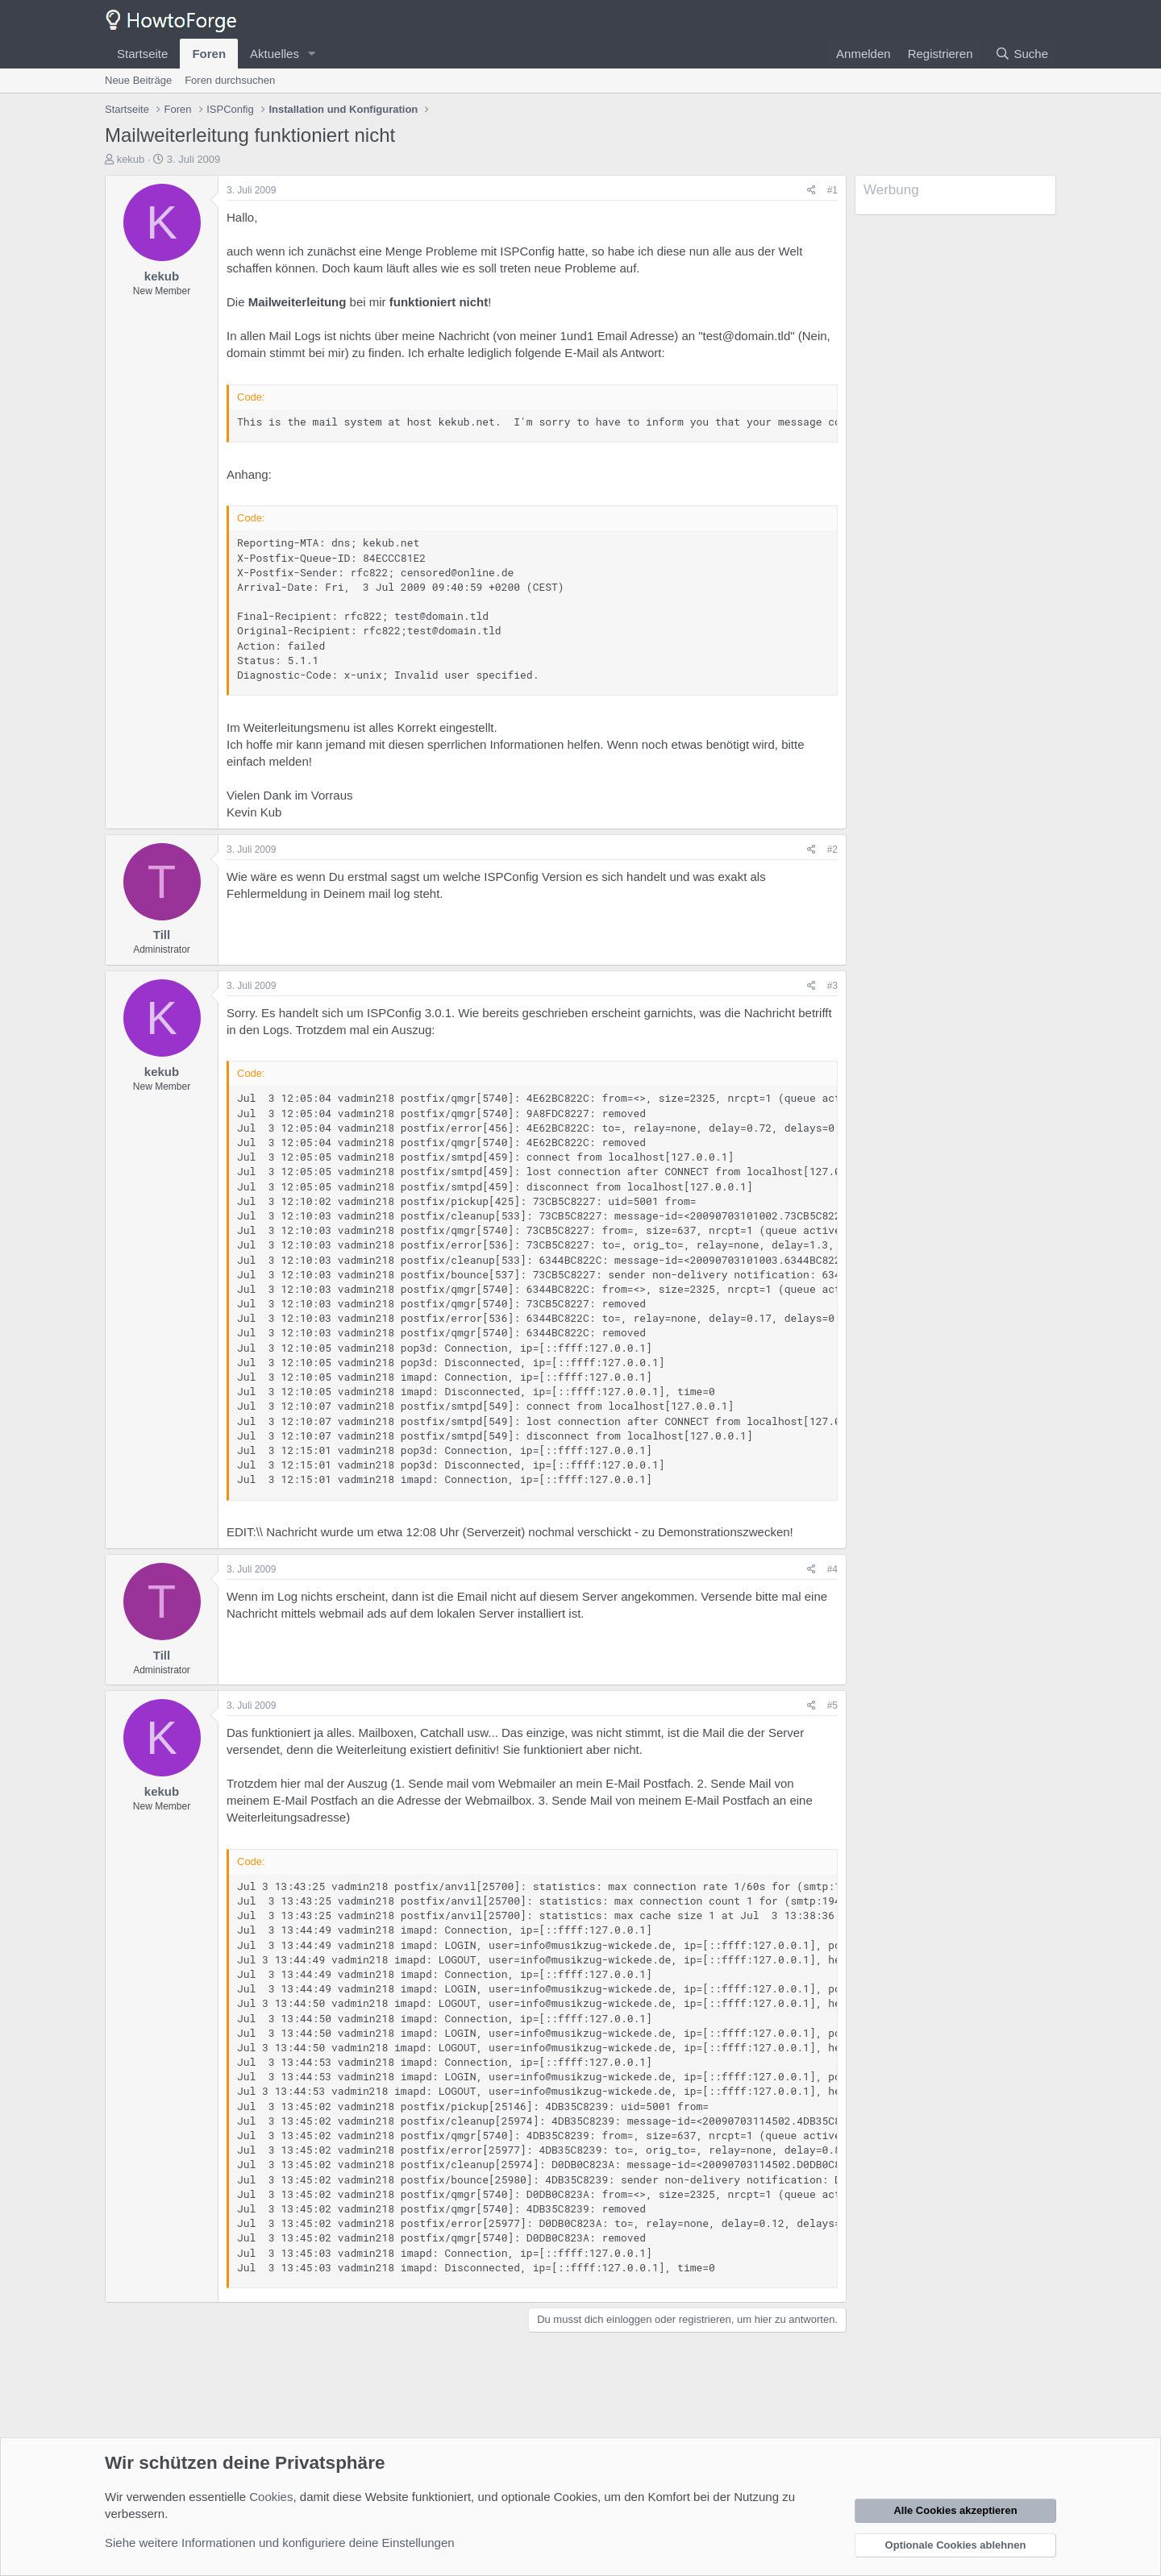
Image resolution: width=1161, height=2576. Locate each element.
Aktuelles (274, 53)
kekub (131, 159)
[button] (312, 54)
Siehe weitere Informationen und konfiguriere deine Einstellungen (280, 2542)
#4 (832, 1569)
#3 (832, 985)
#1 (832, 190)
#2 (832, 849)
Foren (209, 53)
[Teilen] (811, 190)
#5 (832, 1705)
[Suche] (1021, 54)
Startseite (142, 53)
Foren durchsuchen (230, 80)
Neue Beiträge (138, 80)
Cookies (271, 2496)
